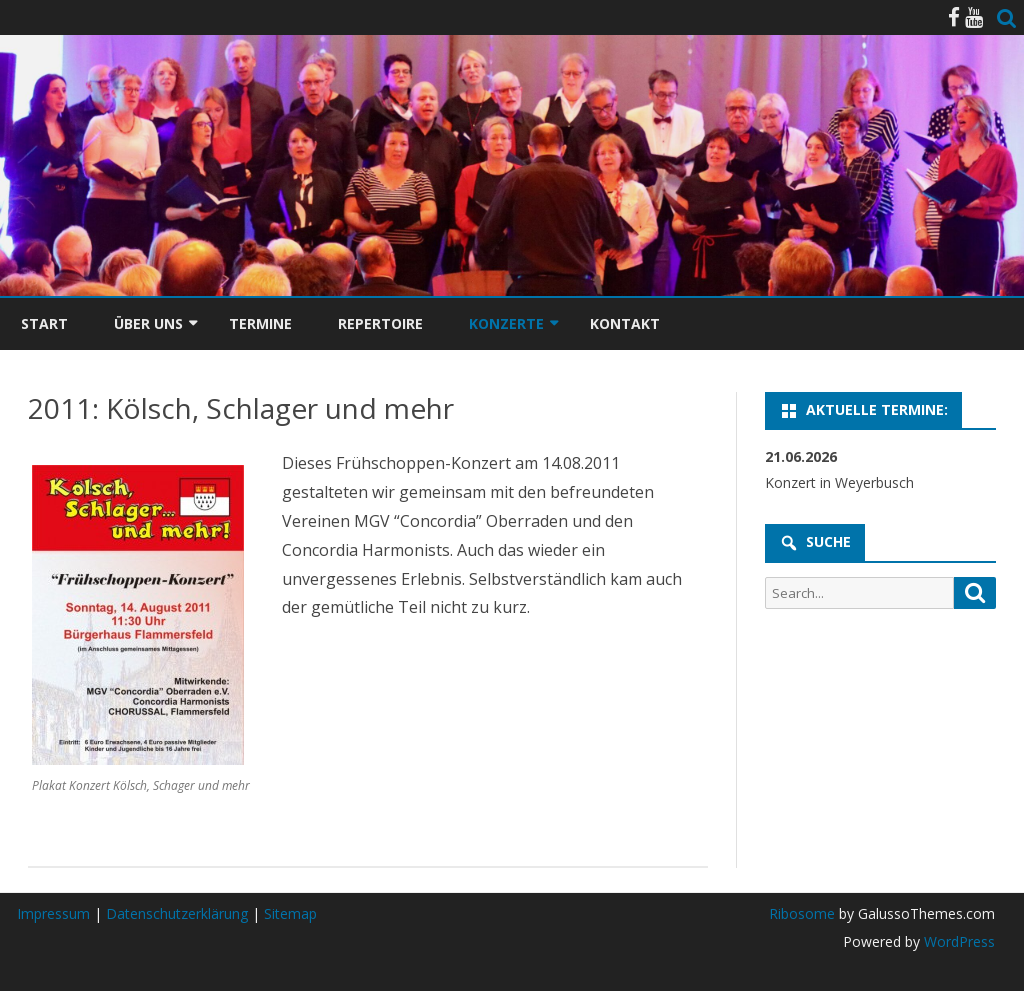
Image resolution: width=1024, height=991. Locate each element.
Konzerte (506, 323)
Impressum (53, 913)
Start (44, 323)
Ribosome (802, 913)
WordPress (957, 941)
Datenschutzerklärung (177, 913)
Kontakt (625, 323)
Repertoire (380, 323)
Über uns (148, 323)
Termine (260, 323)
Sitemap (290, 913)
